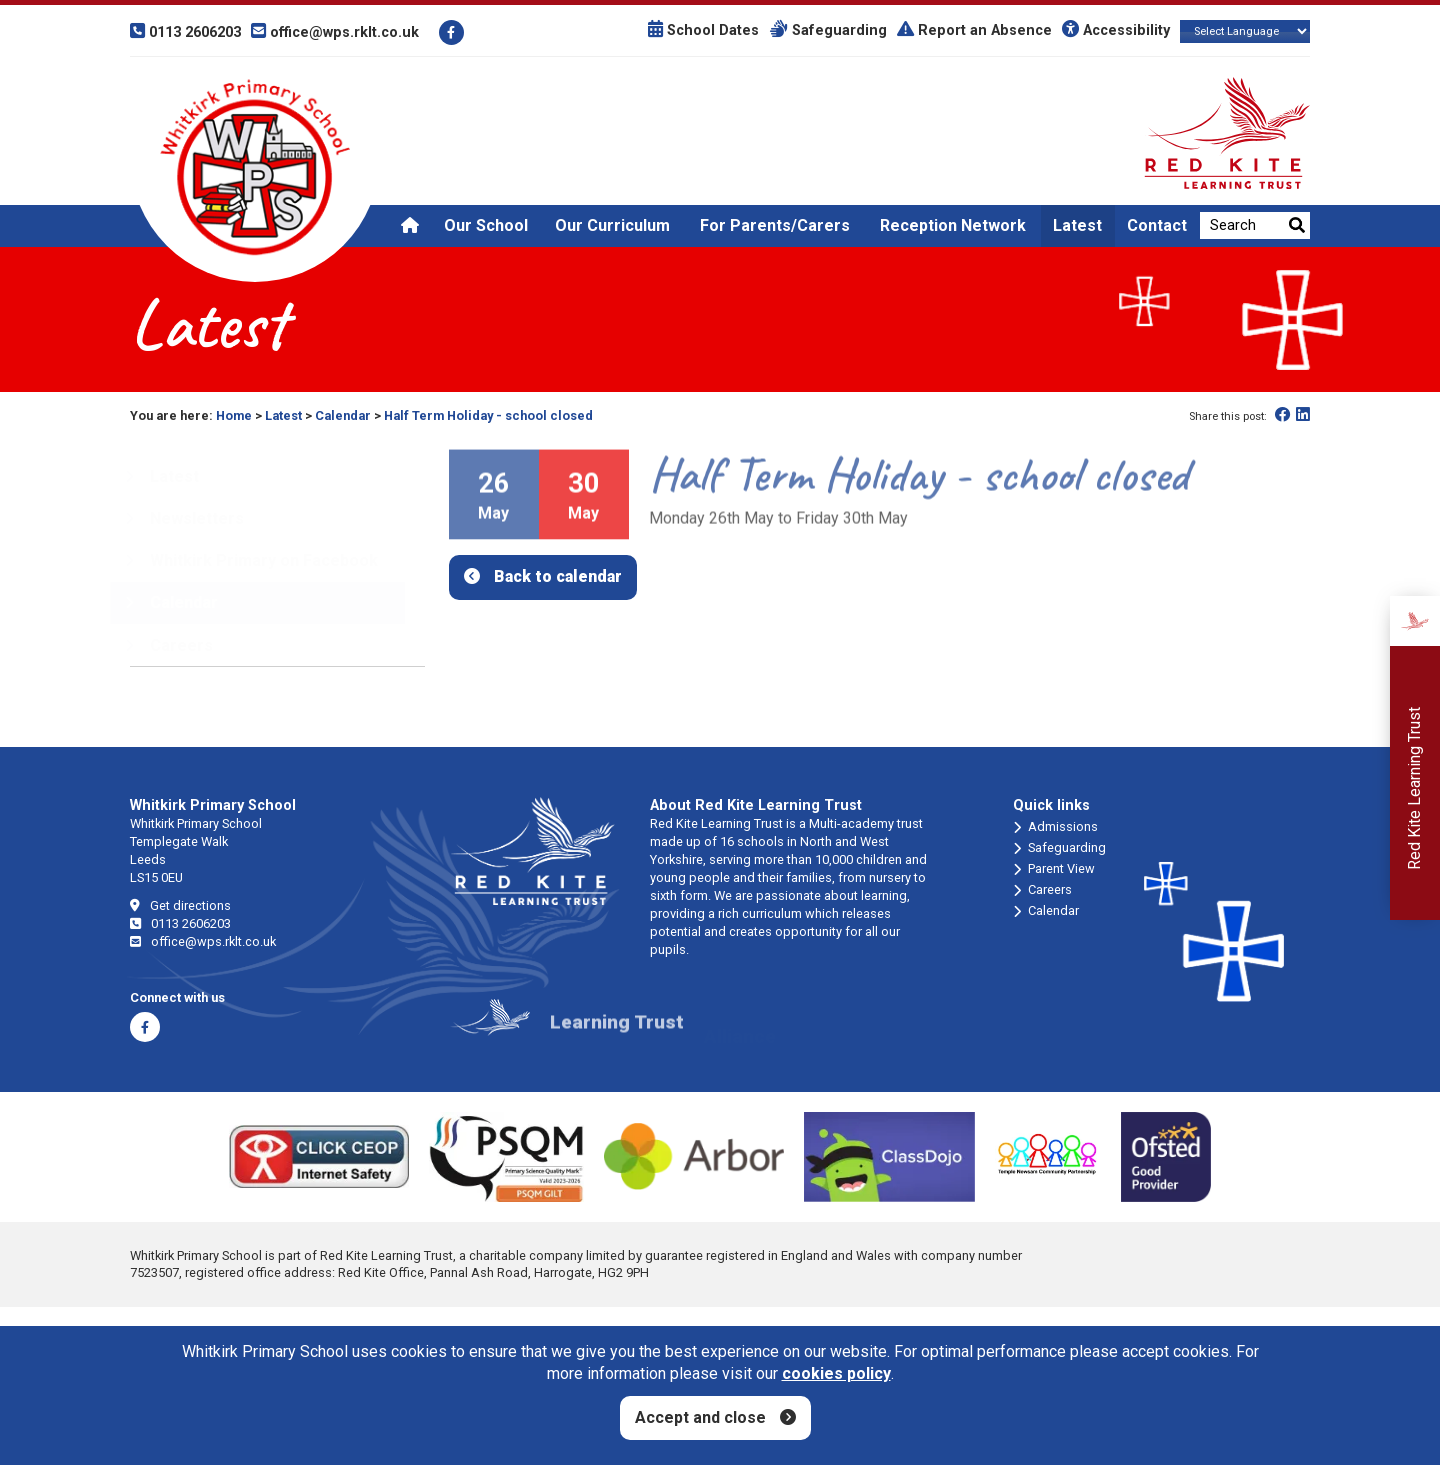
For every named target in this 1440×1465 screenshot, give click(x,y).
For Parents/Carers (775, 225)
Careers (1042, 890)
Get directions (180, 905)
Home (234, 415)
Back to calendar (558, 576)
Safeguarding (828, 30)
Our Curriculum (612, 225)
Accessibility (1116, 30)
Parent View (1054, 869)
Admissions (1055, 827)
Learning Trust (617, 1035)
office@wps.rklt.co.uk (203, 941)
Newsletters (184, 518)
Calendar (343, 415)
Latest (1077, 225)
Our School (486, 225)
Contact (1157, 225)
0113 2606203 (180, 923)
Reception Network (953, 225)
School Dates (703, 30)
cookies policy (836, 1373)
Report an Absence (974, 30)
